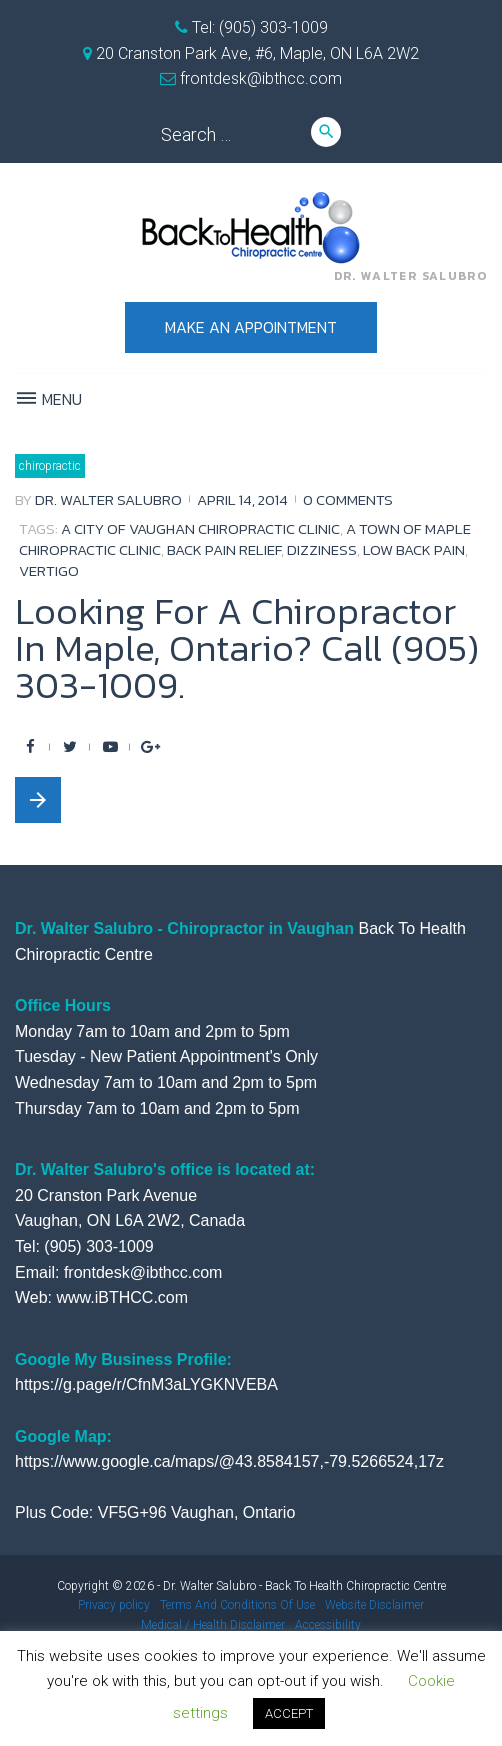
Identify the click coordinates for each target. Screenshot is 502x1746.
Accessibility (328, 1625)
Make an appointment (251, 327)
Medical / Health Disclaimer (213, 1625)
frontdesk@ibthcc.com (259, 78)
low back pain (414, 549)
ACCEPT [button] (289, 1713)
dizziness (322, 549)
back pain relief (224, 549)
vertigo (49, 570)
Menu (48, 399)
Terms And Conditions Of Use (237, 1605)
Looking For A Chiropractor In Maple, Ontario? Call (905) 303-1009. (247, 648)
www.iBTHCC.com (123, 1297)
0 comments (348, 499)
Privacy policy (114, 1605)
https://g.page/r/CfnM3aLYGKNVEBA (146, 1384)
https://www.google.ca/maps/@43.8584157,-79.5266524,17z (229, 1461)
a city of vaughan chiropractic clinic (200, 528)
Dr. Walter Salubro (108, 499)
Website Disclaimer (374, 1605)
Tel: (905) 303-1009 (258, 27)
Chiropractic (50, 466)
